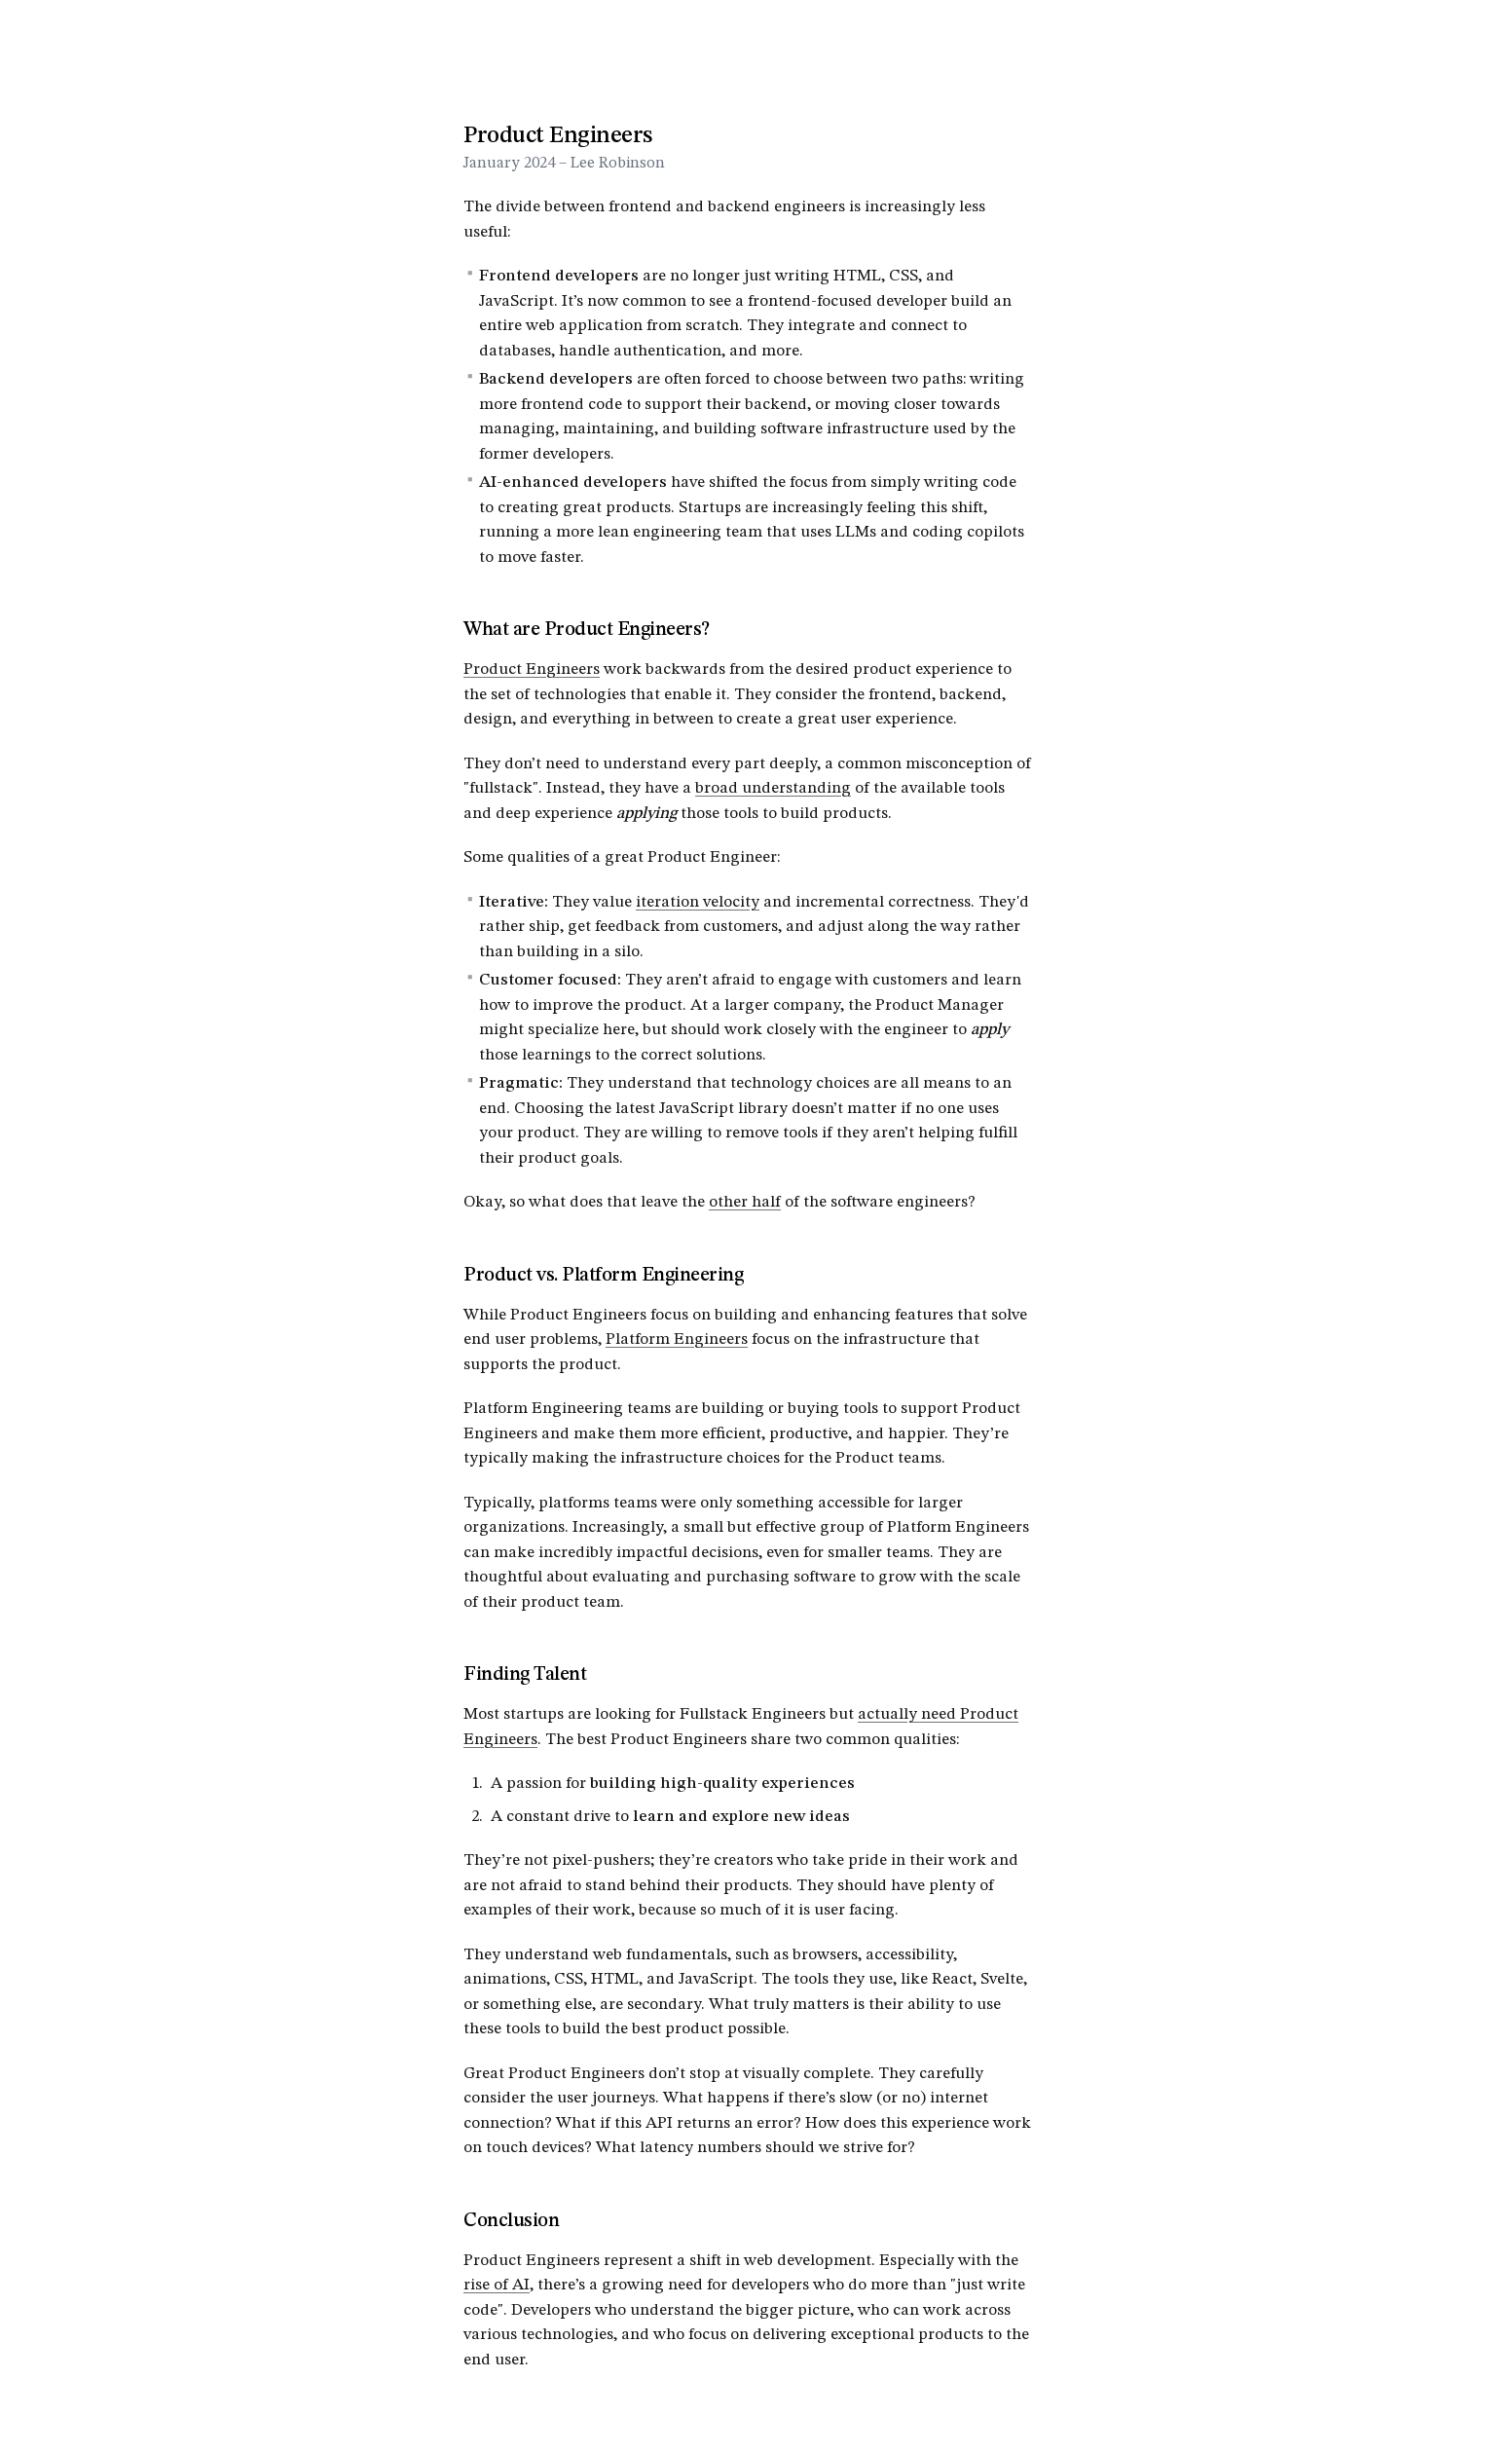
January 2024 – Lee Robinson (564, 163)
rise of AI (496, 2285)
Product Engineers (531, 669)
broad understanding (773, 788)
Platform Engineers (677, 1339)
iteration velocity (697, 902)
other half (745, 1202)
